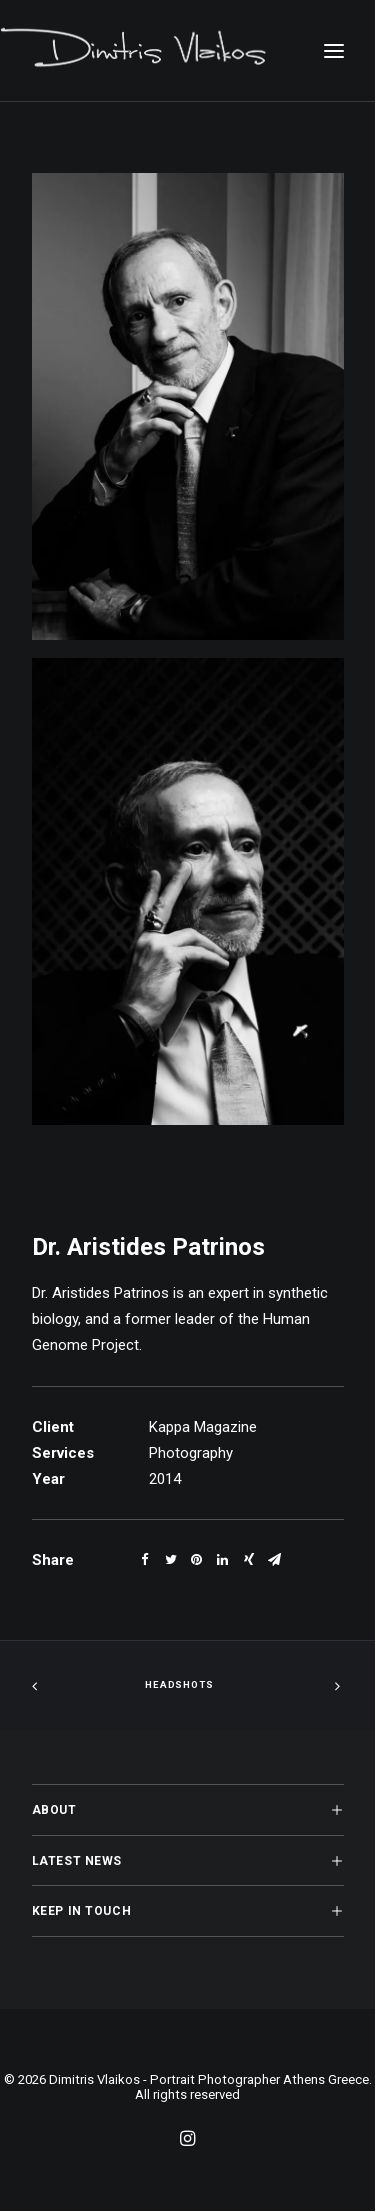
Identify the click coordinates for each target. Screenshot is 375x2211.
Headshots (179, 1685)
